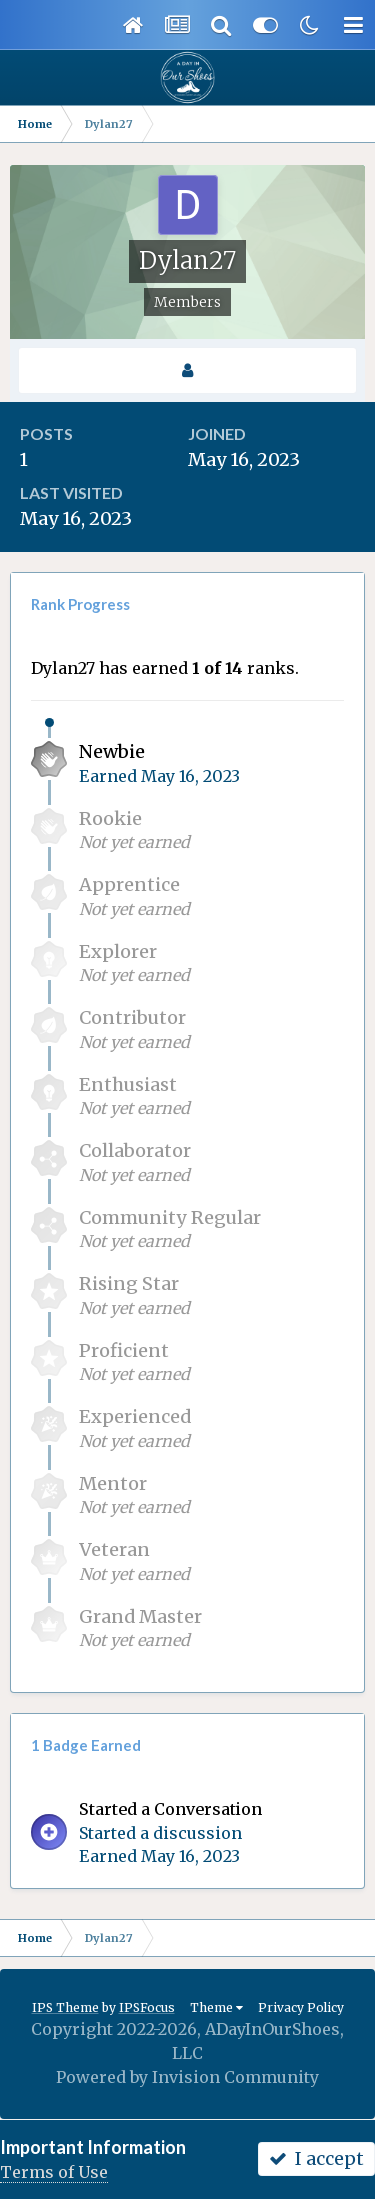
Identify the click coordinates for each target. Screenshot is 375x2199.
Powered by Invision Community (187, 2077)
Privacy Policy (301, 2007)
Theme (216, 2007)
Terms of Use (54, 2172)
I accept (316, 2158)
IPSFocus (147, 2007)
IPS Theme (65, 2007)
